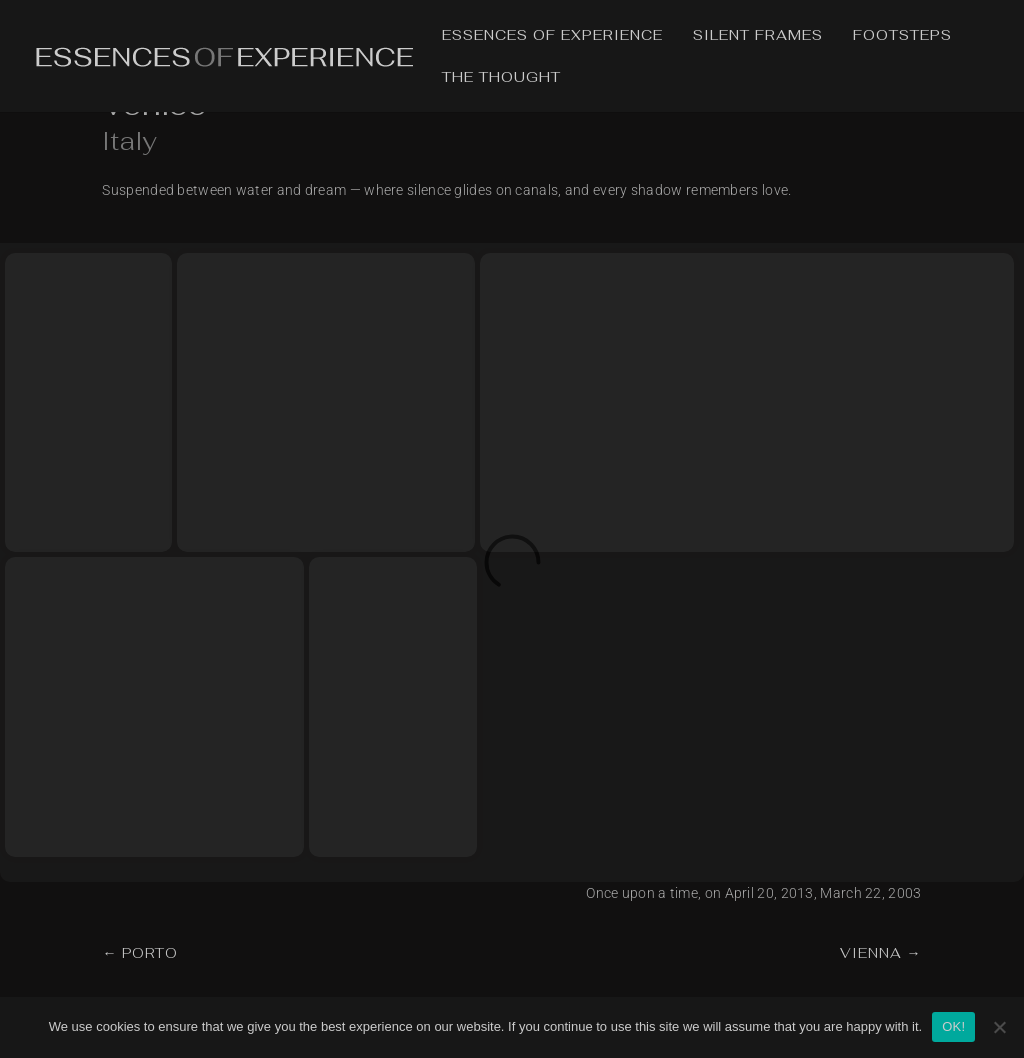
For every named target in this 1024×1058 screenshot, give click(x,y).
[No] (999, 1027)
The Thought (501, 78)
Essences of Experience (552, 36)
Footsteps (902, 36)
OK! (953, 1026)
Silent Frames (758, 36)
